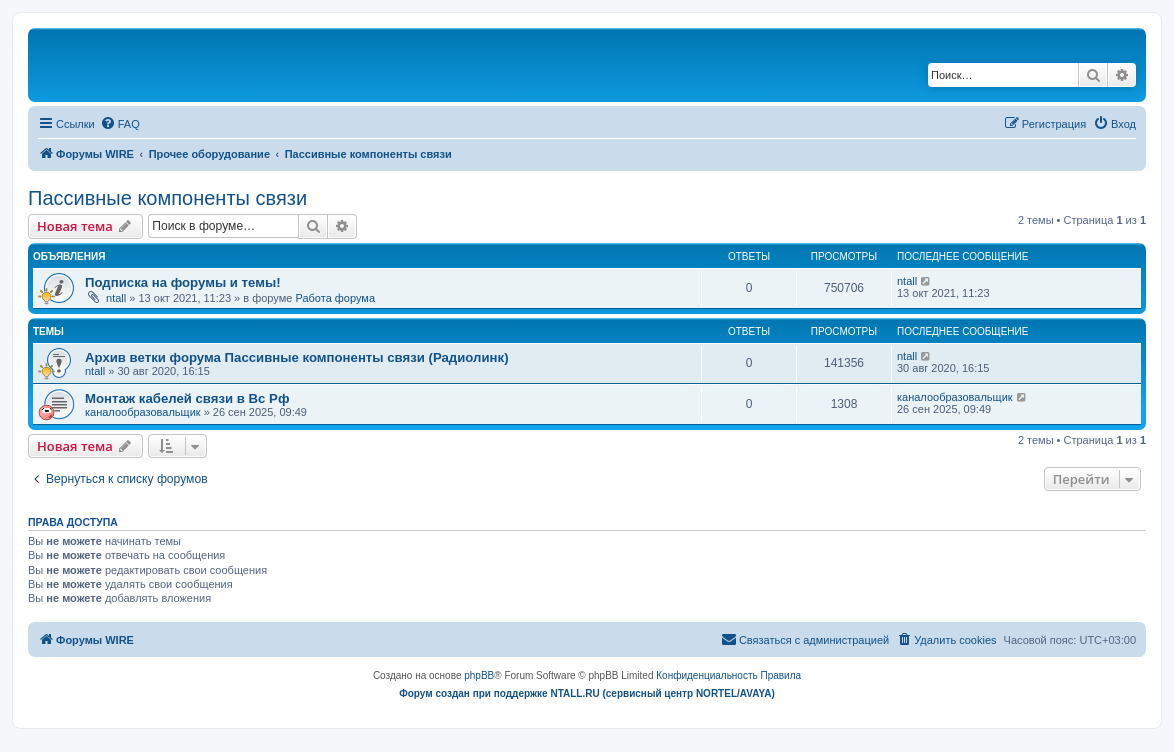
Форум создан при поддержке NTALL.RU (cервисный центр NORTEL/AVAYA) (587, 693)
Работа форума (335, 298)
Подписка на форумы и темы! (183, 282)
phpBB (479, 675)
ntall (116, 298)
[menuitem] (120, 124)
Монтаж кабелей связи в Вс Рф (187, 398)
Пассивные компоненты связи (167, 198)
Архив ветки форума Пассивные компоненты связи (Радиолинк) (297, 357)
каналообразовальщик (143, 412)
